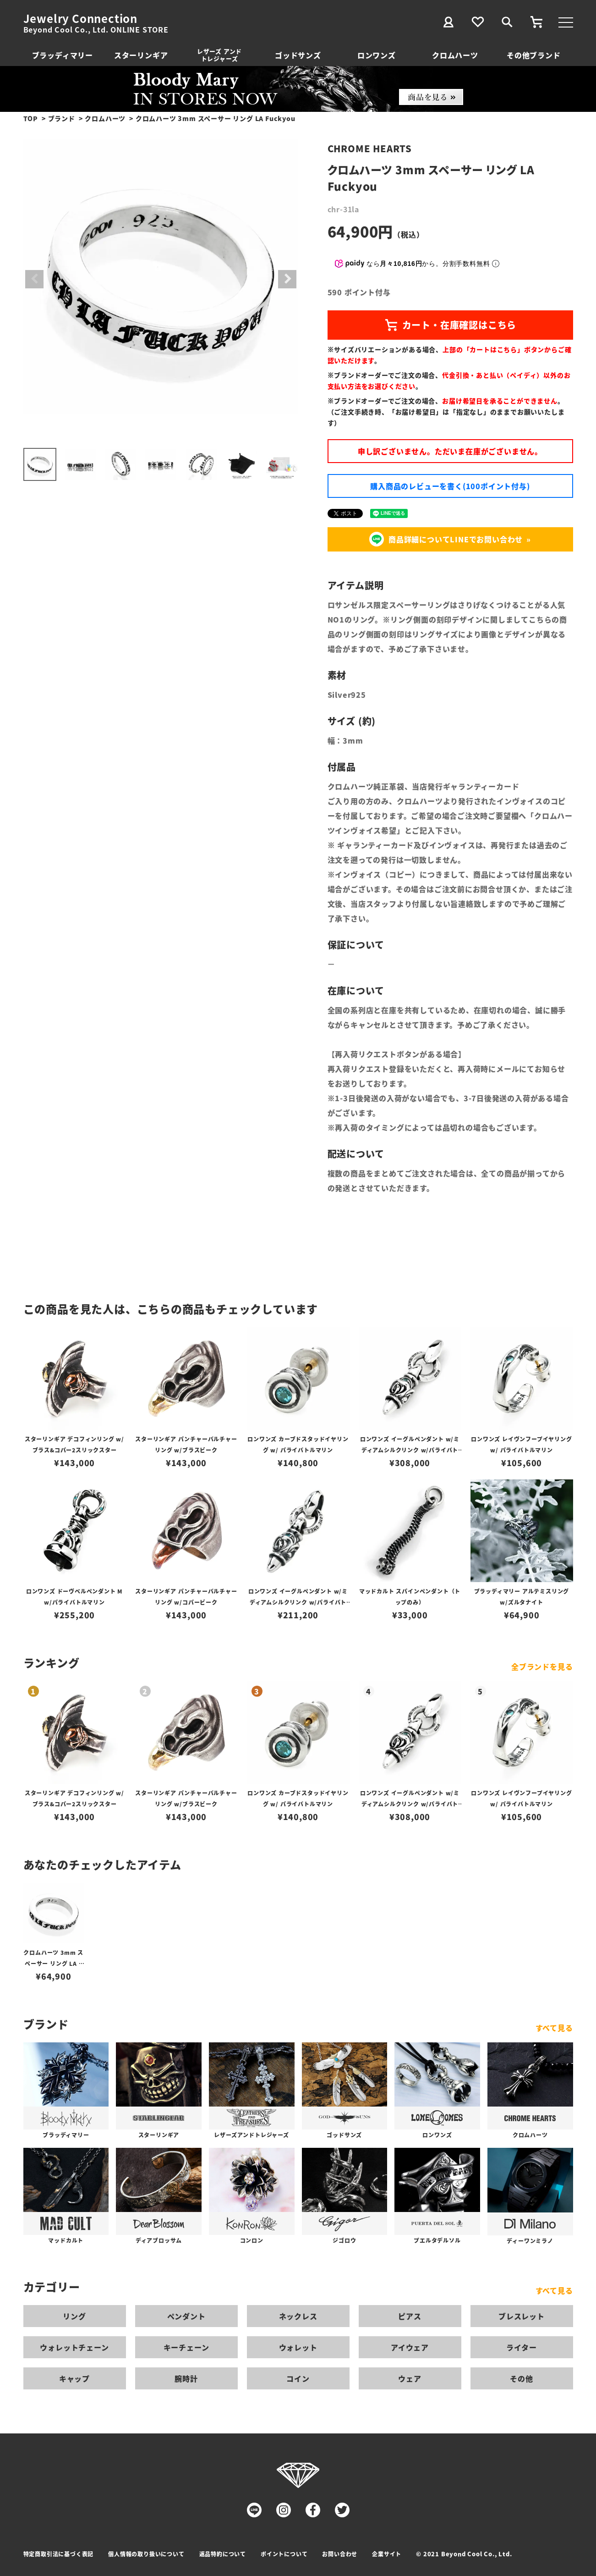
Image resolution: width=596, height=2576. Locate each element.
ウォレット (298, 2347)
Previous (34, 279)
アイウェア (410, 2347)
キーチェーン (186, 2347)
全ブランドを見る (542, 1666)
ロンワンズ (376, 55)
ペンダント (186, 2316)
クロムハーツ (455, 55)
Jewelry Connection (80, 18)
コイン (297, 2378)
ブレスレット (521, 2316)
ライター (521, 2347)
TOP (30, 118)
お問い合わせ (339, 2554)
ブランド (61, 118)
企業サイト (386, 2554)
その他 (521, 2378)
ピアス (409, 2316)
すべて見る (554, 2027)
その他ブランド (534, 55)
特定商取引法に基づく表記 (58, 2554)
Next (287, 279)
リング (74, 2316)
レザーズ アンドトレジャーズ (219, 55)
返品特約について (222, 2554)
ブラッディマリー (62, 55)
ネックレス (298, 2316)
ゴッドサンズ (298, 55)
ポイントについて (284, 2554)
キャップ (74, 2378)
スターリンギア (141, 55)
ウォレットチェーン (74, 2347)
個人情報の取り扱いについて (146, 2554)
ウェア (409, 2378)
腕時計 (186, 2378)
